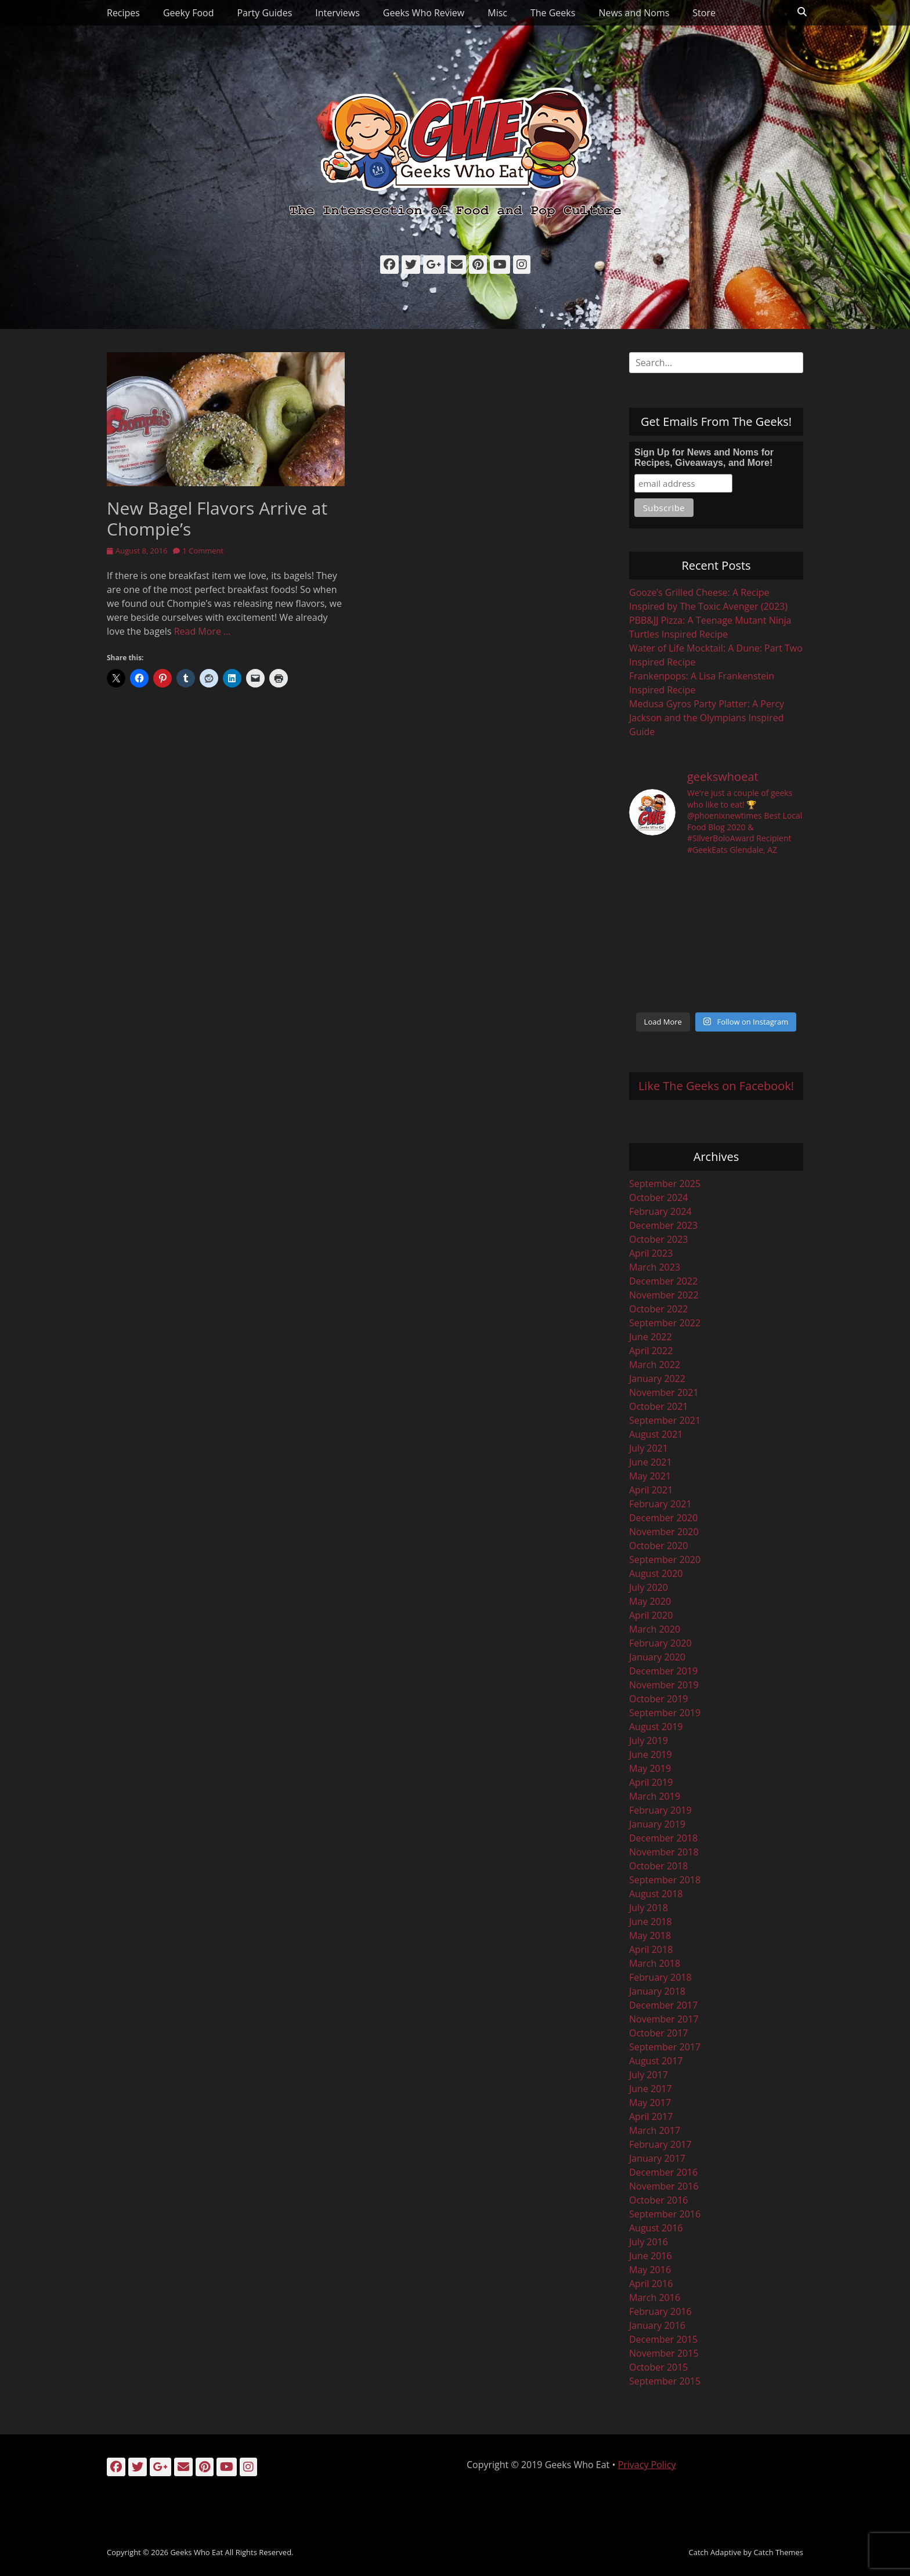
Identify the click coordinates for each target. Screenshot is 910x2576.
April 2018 (651, 1949)
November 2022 (664, 1295)
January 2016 (657, 2325)
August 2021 (656, 1434)
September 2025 (664, 1183)
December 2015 (663, 2339)
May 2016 (650, 2269)
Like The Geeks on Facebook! (716, 1086)
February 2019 (660, 1810)
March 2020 (654, 1629)
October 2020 (658, 1545)
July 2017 (648, 2074)
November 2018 (664, 1852)
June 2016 (650, 2255)
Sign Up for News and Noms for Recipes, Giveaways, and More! (704, 457)
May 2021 (650, 1476)
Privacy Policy (647, 2464)
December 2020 (663, 1517)
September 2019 (664, 1712)
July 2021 (648, 1448)
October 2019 (658, 1698)
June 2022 (650, 1336)
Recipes (123, 12)
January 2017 (657, 2158)
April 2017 (651, 2116)
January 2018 (657, 1991)
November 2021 (664, 1392)
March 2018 (654, 1963)
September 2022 (664, 1322)
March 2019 (654, 1796)
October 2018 (658, 1865)
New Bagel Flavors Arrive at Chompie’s (217, 518)
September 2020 (664, 1559)
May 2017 (650, 2102)
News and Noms (633, 12)
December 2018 (663, 1838)
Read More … (202, 631)
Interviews (337, 12)
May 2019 (650, 1768)
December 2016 (663, 2172)
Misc (497, 12)
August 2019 (656, 1726)
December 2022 (663, 1281)
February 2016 (660, 2311)
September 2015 (664, 2381)
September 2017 (664, 2046)
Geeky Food (188, 12)
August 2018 (656, 1893)
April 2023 (651, 1253)
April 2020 (651, 1615)
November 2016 (664, 2186)
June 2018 (650, 1921)
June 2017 (650, 2088)
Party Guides (264, 12)
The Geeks (552, 12)
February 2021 (660, 1503)
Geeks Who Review (423, 12)
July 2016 (648, 2241)
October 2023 (658, 1239)
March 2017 (654, 2130)
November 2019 (664, 1684)
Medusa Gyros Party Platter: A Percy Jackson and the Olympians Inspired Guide (706, 717)
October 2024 (658, 1197)
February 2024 (660, 1211)
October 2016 (658, 2200)
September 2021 (664, 1420)
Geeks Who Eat (196, 2552)
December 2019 (663, 1671)
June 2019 (650, 1754)
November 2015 (664, 2353)
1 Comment (202, 550)
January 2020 (657, 1657)
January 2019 (657, 1824)
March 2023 (654, 1267)
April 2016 (651, 2283)
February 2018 (660, 1977)
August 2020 (656, 1573)
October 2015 (658, 2367)
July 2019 (648, 1740)
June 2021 (650, 1462)
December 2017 (663, 2005)
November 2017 (664, 2019)
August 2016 (656, 2228)
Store (704, 12)
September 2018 (664, 1879)
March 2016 (654, 2297)
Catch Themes (778, 2552)
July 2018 (648, 1907)
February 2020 (660, 1643)
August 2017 (656, 2060)
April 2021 (651, 1490)
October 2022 (658, 1309)
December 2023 (663, 1225)
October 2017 (658, 2033)
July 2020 (648, 1587)
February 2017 (660, 2144)
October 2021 (658, 1406)
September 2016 (664, 2214)
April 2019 (651, 1782)
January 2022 (657, 1378)
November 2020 (664, 1531)
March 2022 (654, 1364)
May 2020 (650, 1601)
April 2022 (651, 1350)
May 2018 (650, 1935)
